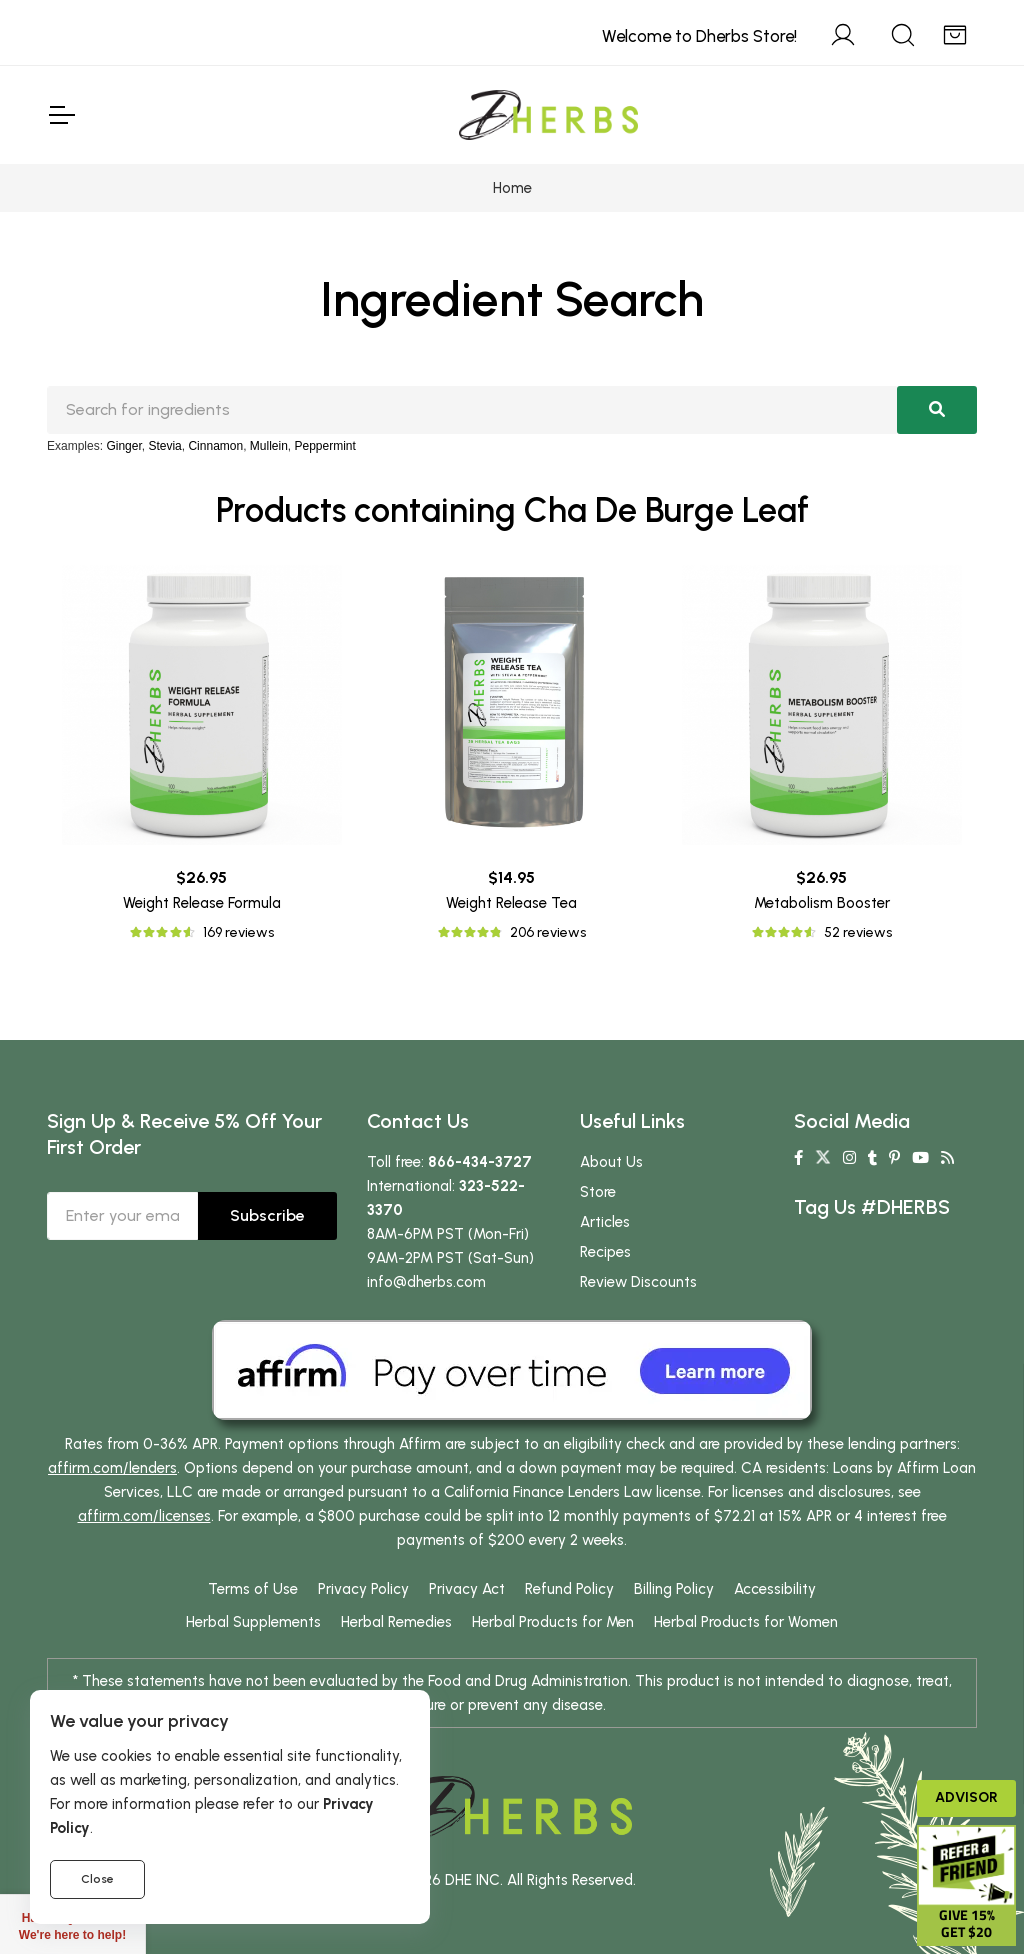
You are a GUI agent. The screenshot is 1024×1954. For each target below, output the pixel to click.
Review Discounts (638, 1282)
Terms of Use (253, 1589)
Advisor (966, 1797)
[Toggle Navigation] (61, 115)
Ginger (123, 446)
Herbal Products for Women (746, 1622)
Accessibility (775, 1589)
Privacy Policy (363, 1589)
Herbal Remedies (396, 1622)
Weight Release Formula (202, 903)
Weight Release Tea (511, 903)
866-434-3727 (480, 1162)
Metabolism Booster (822, 903)
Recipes (605, 1252)
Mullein (269, 446)
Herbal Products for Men (553, 1622)
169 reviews (238, 932)
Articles (605, 1222)
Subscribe (267, 1215)
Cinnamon (215, 446)
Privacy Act (467, 1589)
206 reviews (548, 932)
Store (598, 1192)
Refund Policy (569, 1589)
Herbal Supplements (253, 1622)
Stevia (164, 446)
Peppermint (325, 446)
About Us (611, 1162)
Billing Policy (674, 1589)
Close (97, 1879)
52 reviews (858, 932)
